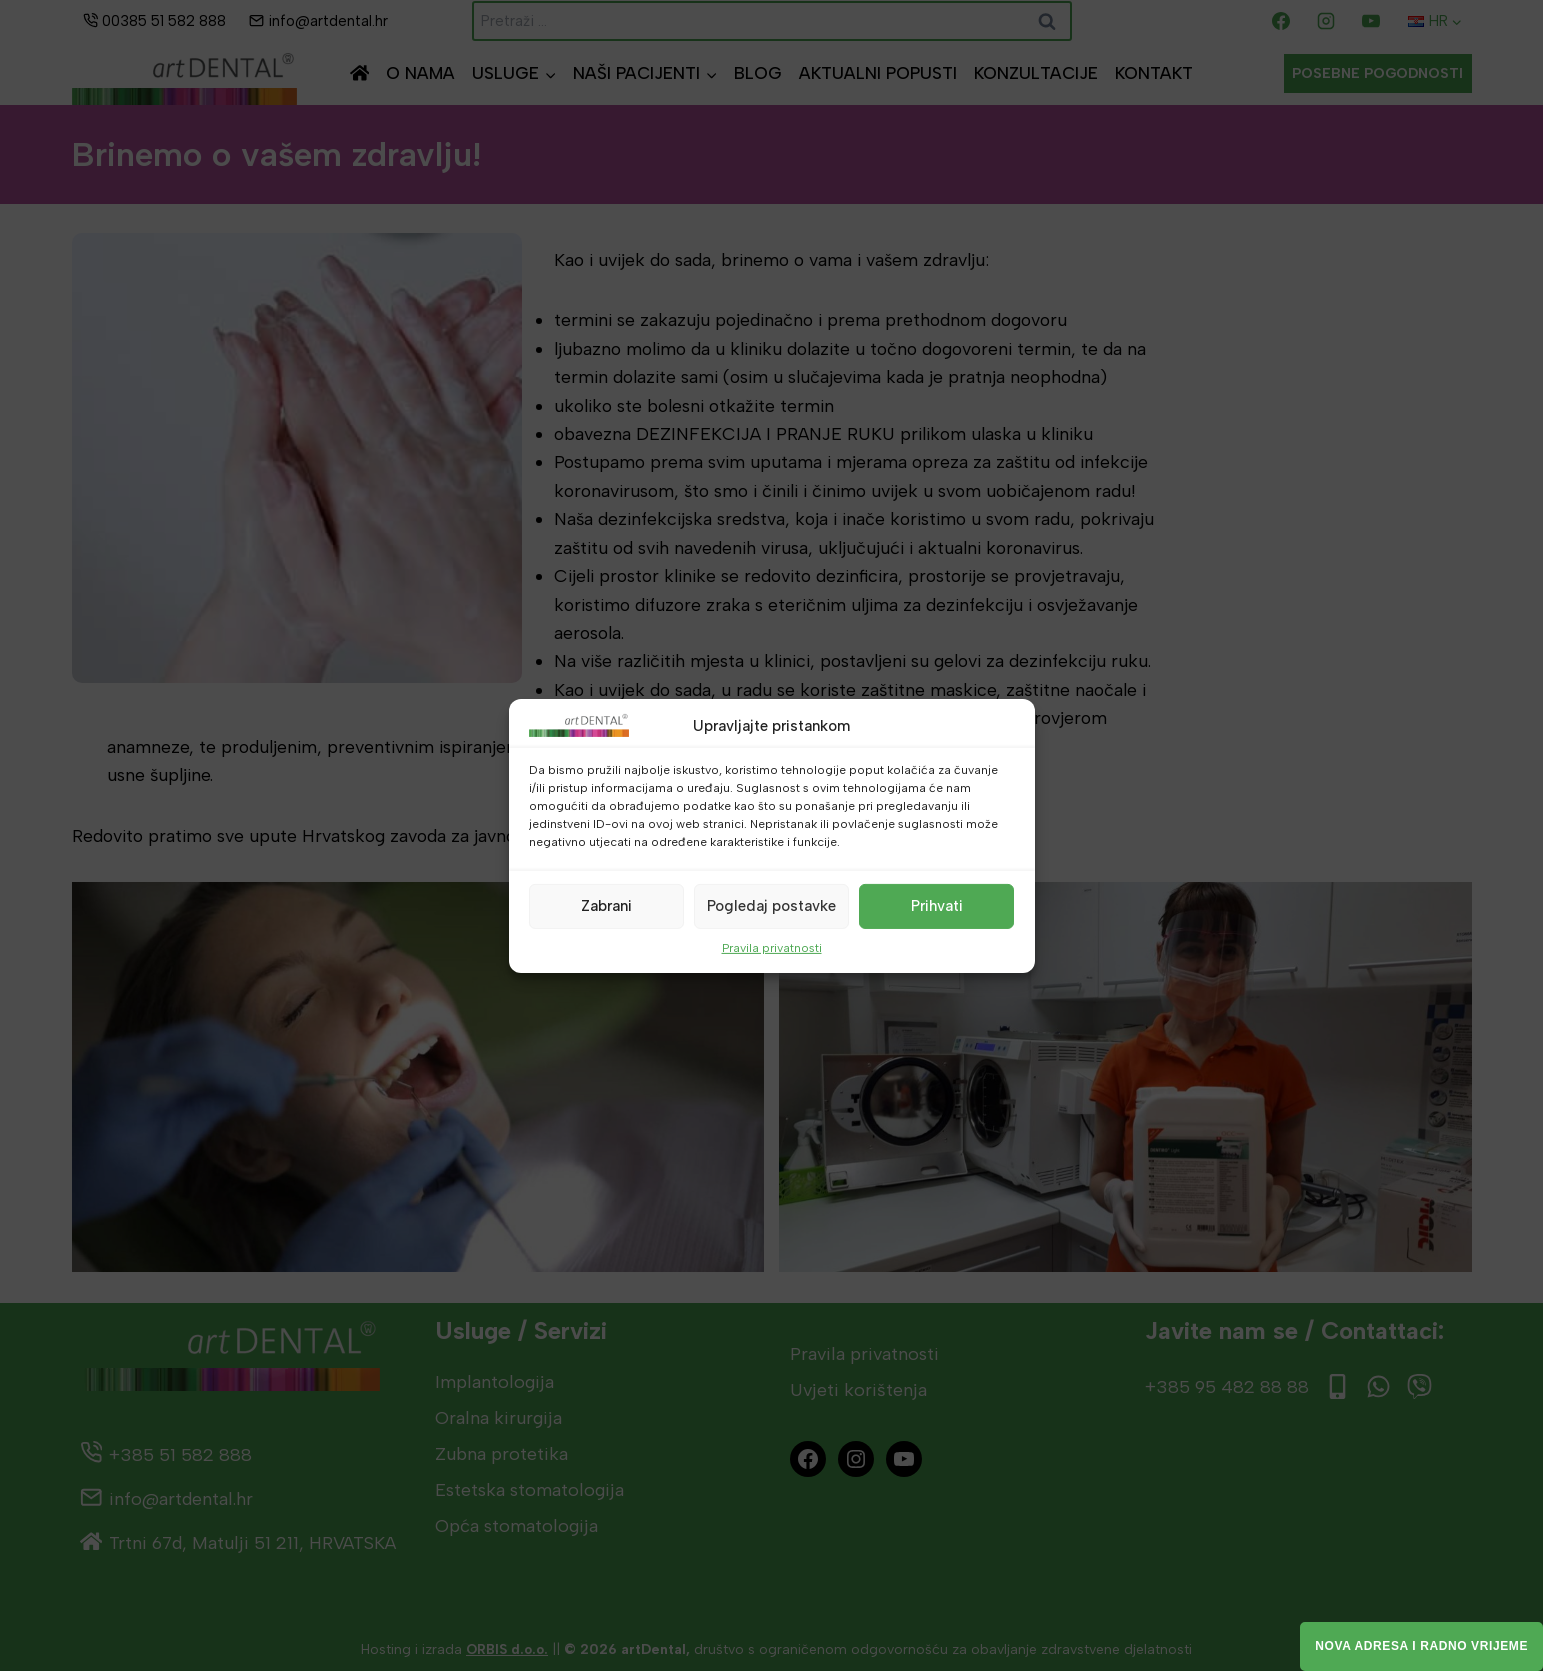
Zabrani (606, 906)
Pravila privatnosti (772, 947)
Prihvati (937, 906)
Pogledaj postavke (771, 906)
